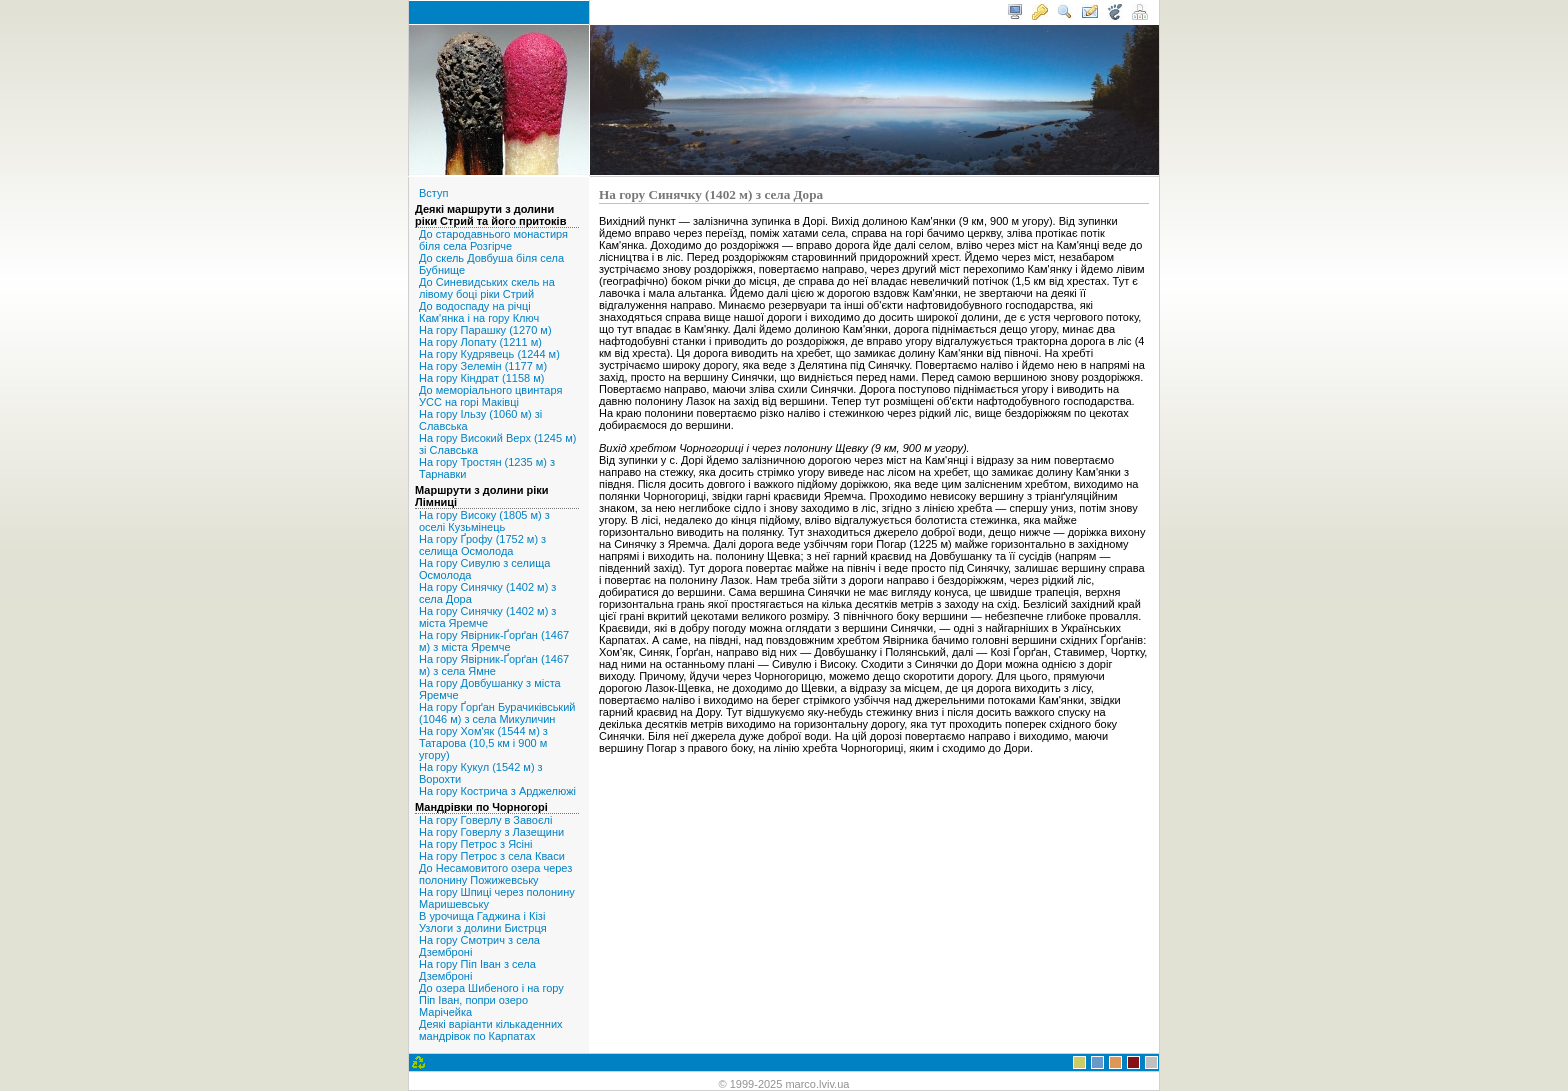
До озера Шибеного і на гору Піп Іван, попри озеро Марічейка (491, 1000)
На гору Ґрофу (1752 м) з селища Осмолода (482, 545)
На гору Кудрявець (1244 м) (489, 354)
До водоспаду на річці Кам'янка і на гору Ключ (479, 312)
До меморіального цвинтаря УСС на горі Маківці (490, 396)
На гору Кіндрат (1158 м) (481, 378)
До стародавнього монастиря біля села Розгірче (493, 240)
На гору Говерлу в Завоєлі (485, 820)
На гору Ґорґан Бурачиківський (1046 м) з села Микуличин (497, 713)
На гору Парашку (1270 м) (485, 330)
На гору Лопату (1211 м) (480, 342)
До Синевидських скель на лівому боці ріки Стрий (487, 288)
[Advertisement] (874, 807)
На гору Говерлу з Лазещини (491, 832)
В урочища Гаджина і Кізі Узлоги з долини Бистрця (483, 922)
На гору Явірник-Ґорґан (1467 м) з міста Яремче (494, 641)
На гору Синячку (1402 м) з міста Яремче (487, 617)
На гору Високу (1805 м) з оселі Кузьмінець (484, 521)
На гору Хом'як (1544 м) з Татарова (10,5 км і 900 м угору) (483, 743)
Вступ (433, 193)
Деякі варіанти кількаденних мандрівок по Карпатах (491, 1030)
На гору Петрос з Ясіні (476, 844)
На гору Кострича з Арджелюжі (497, 791)
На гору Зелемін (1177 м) (483, 366)
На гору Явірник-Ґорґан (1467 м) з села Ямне (494, 665)
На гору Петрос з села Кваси (492, 856)
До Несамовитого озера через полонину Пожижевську (495, 874)
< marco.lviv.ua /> (499, 12)
